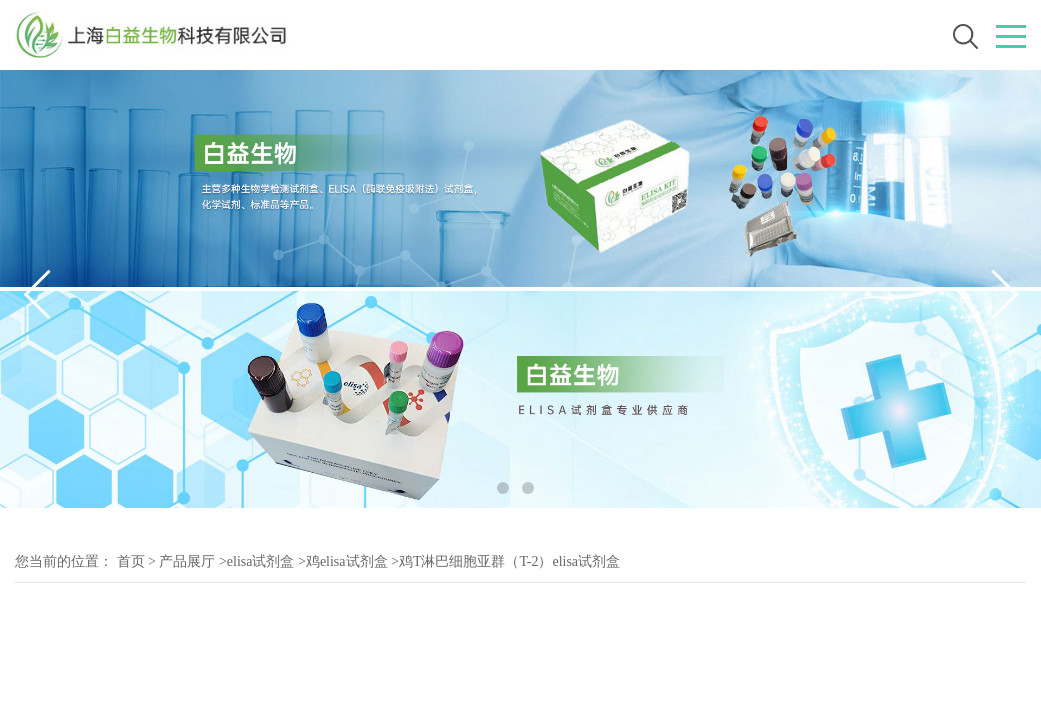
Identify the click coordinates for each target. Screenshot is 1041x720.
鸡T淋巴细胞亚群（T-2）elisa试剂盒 (509, 561)
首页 (131, 561)
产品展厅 (187, 561)
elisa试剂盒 (261, 561)
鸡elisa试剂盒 (347, 561)
